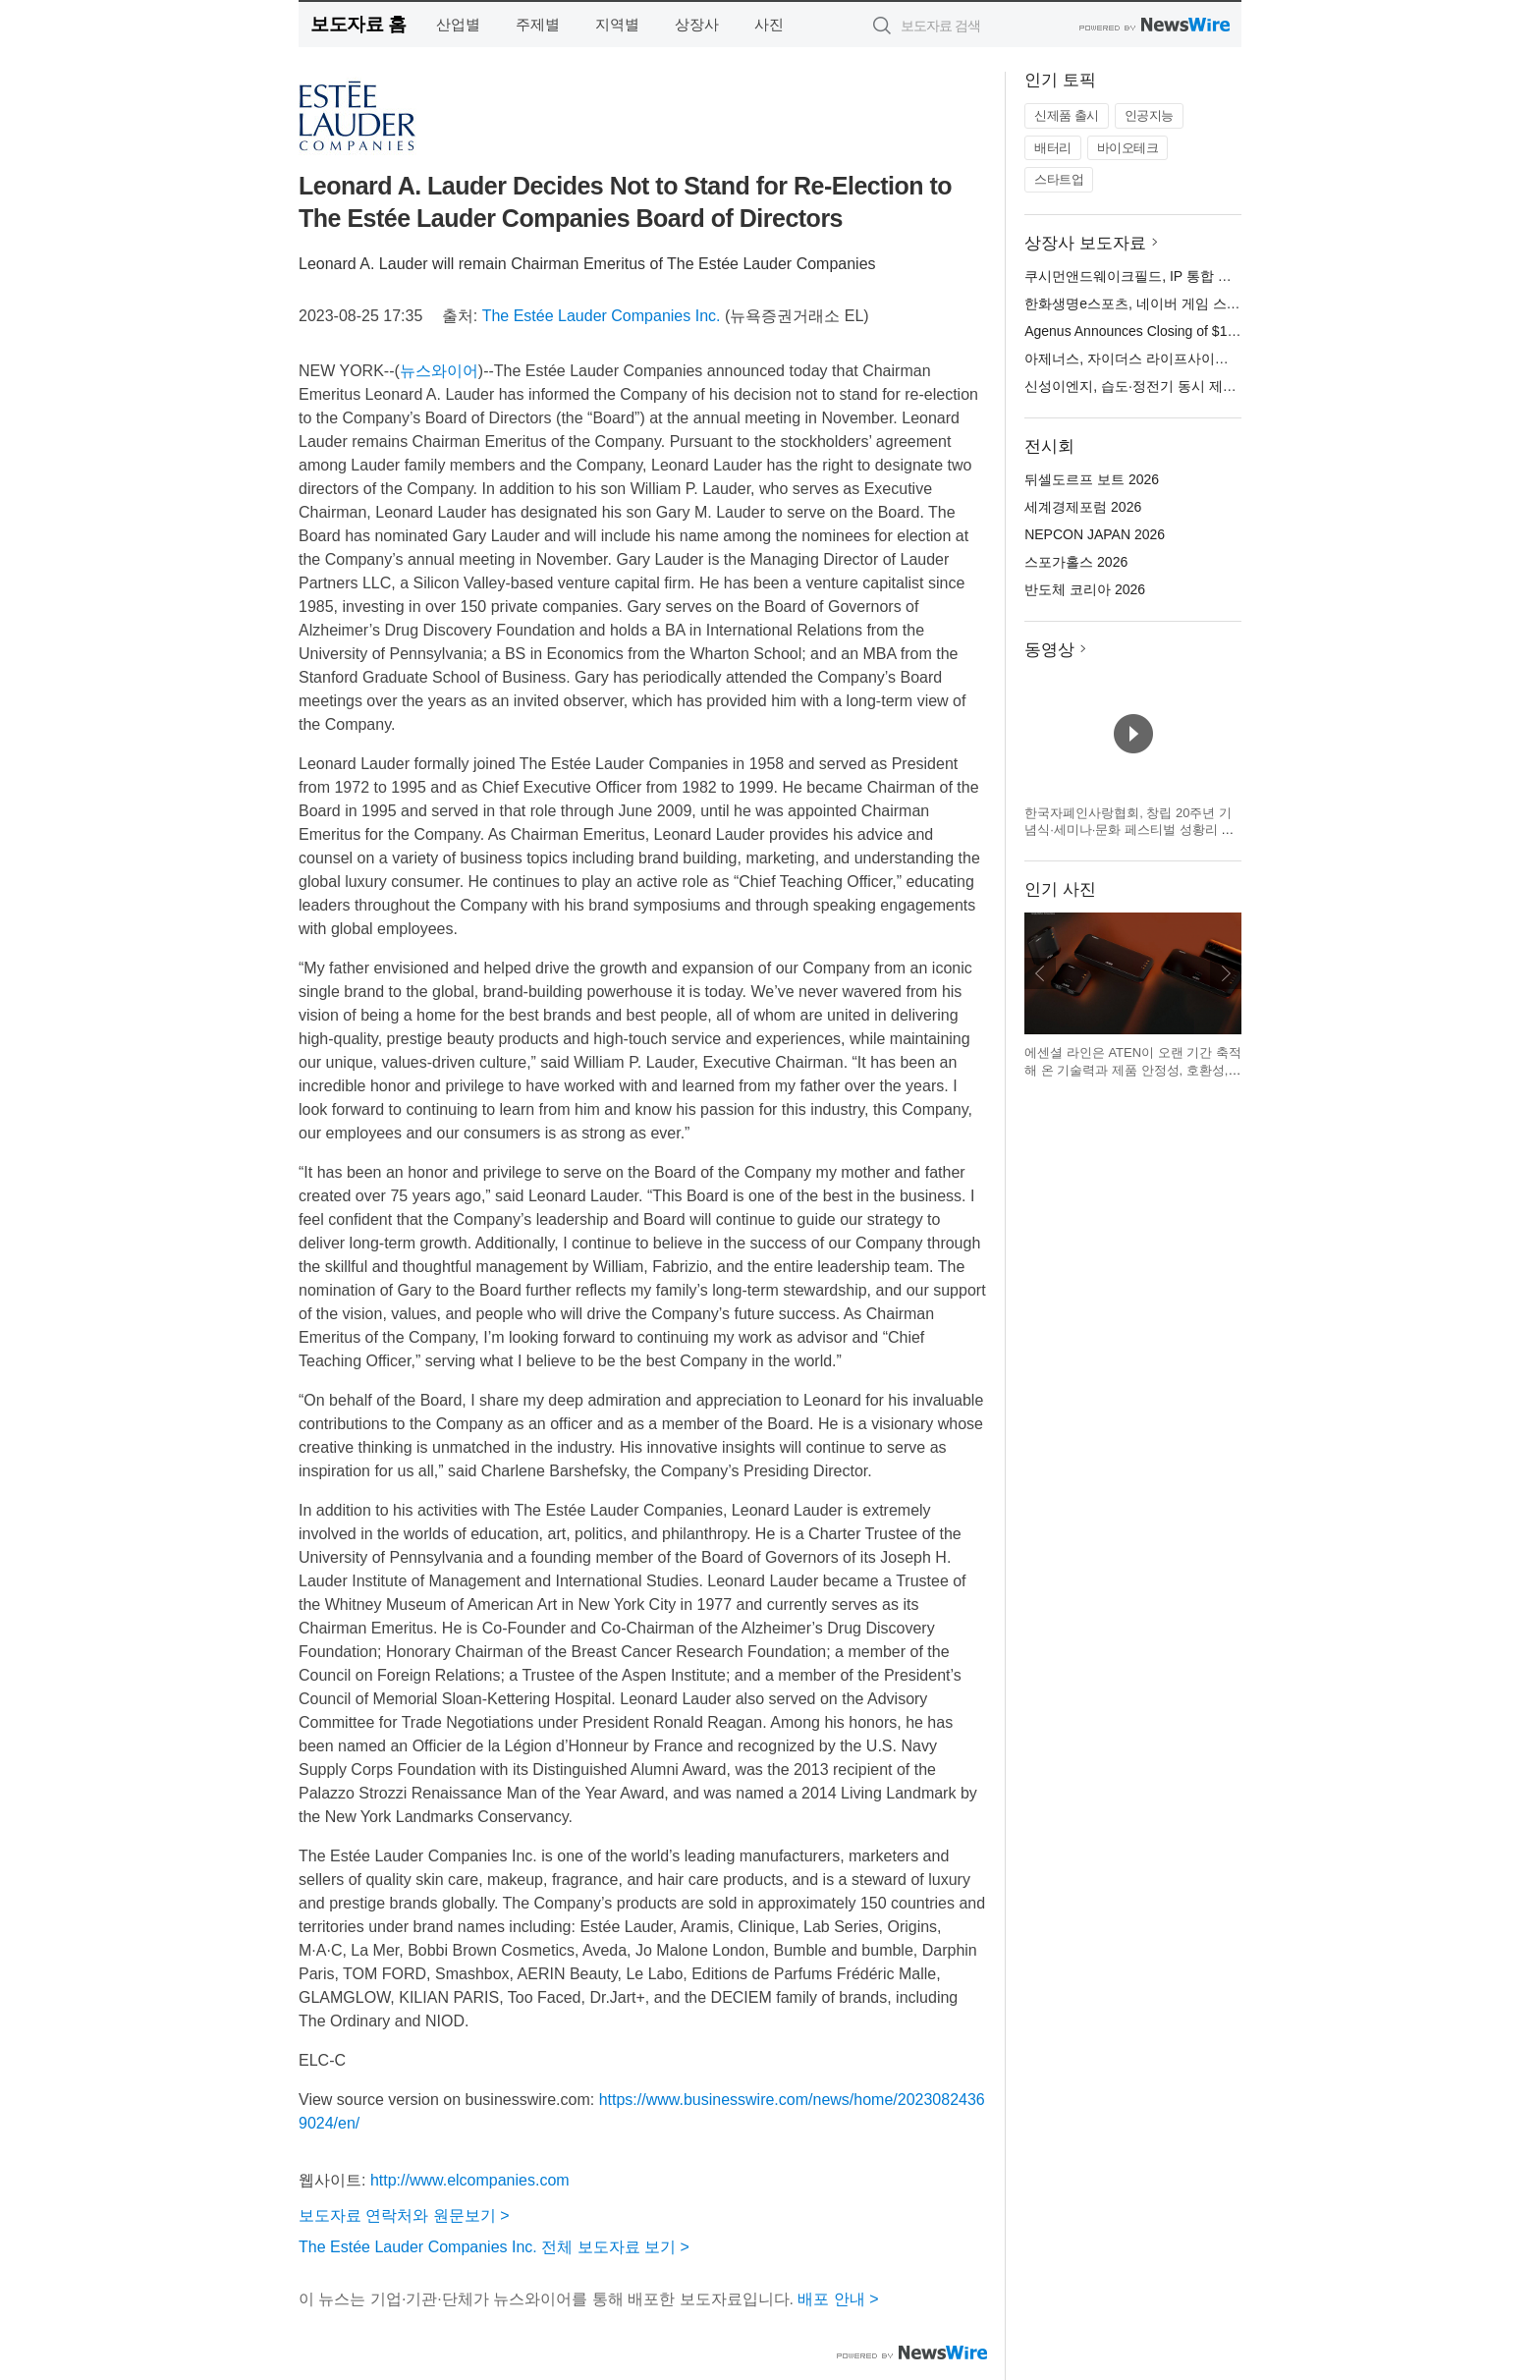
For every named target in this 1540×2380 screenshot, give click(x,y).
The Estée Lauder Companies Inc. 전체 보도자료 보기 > (494, 2247)
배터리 (1053, 147)
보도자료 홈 (358, 24)
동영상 (1049, 649)
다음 (1225, 973)
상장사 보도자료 (1085, 243)
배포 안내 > (838, 2299)
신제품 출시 (1066, 115)
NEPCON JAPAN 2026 (1094, 534)
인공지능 (1149, 115)
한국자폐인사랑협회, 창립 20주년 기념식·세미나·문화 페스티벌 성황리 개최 (1129, 830)
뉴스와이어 (439, 370)
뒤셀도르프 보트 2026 (1091, 479)
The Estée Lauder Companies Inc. (601, 315)
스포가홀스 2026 (1076, 562)
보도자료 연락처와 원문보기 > (404, 2215)
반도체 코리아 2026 (1084, 589)
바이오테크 (1128, 147)
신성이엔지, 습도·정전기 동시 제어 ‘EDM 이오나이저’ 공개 (1202, 386)
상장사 (697, 24)
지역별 (617, 24)
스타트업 (1058, 179)
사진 (769, 24)
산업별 (458, 24)
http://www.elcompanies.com (470, 2180)
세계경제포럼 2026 (1082, 507)
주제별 (538, 24)
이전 (1040, 973)
